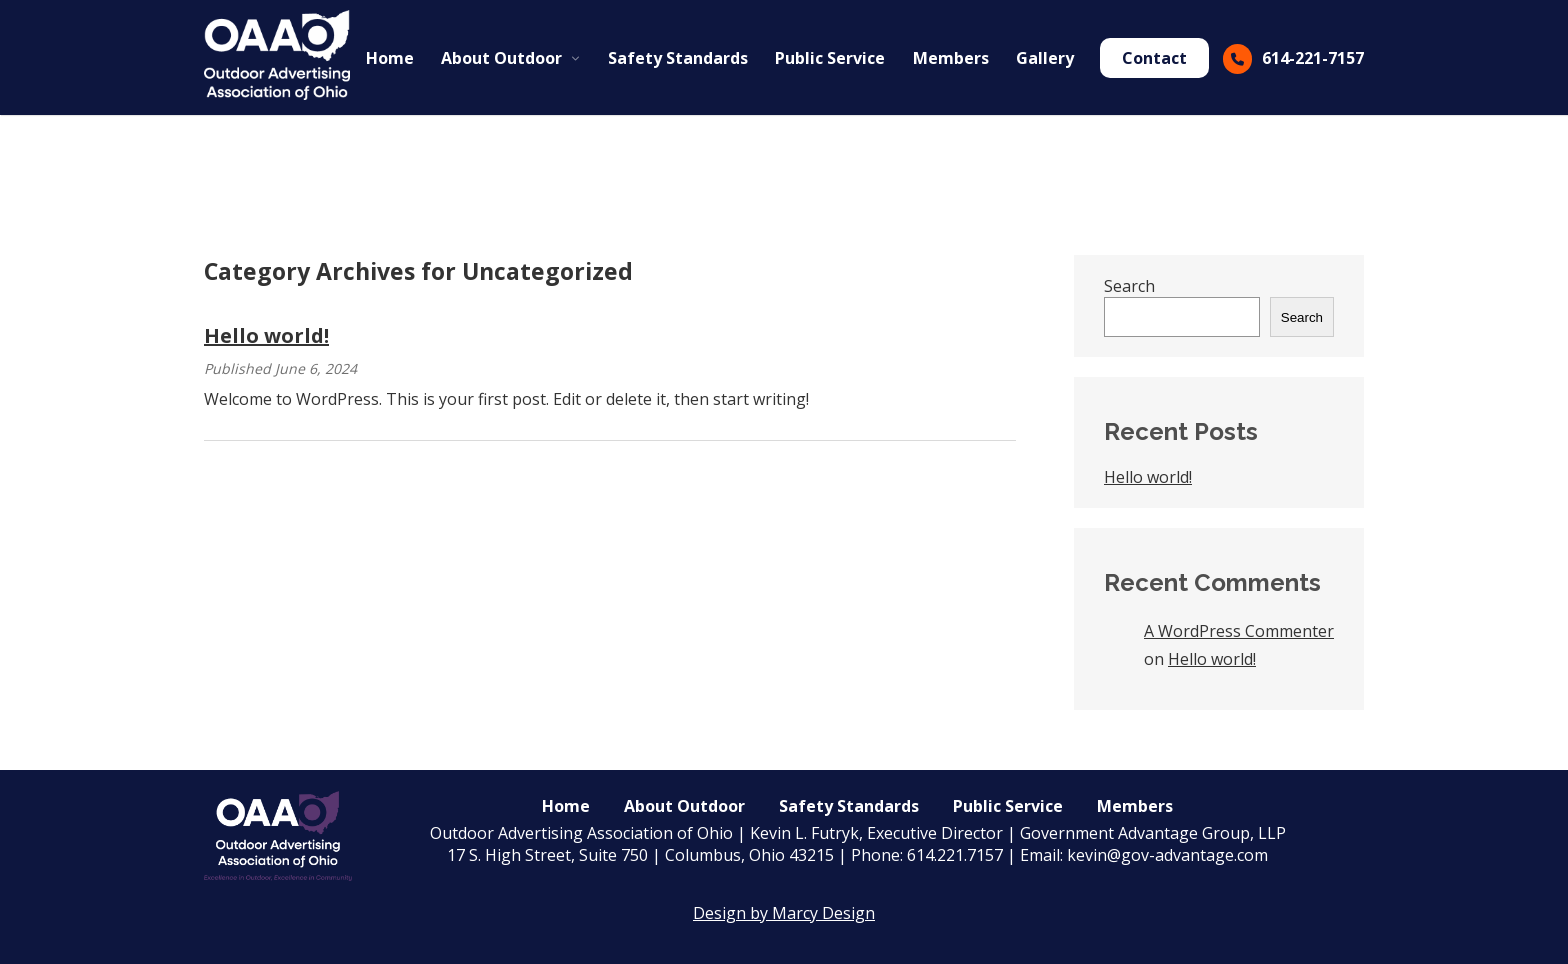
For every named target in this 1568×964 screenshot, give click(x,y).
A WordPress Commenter (1239, 631)
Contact (1154, 58)
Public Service (830, 58)
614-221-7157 (1313, 58)
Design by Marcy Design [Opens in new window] (784, 913)
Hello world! (266, 335)
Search (1129, 286)
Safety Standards (678, 58)
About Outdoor (501, 58)
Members (951, 58)
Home (390, 58)
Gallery (1045, 58)
